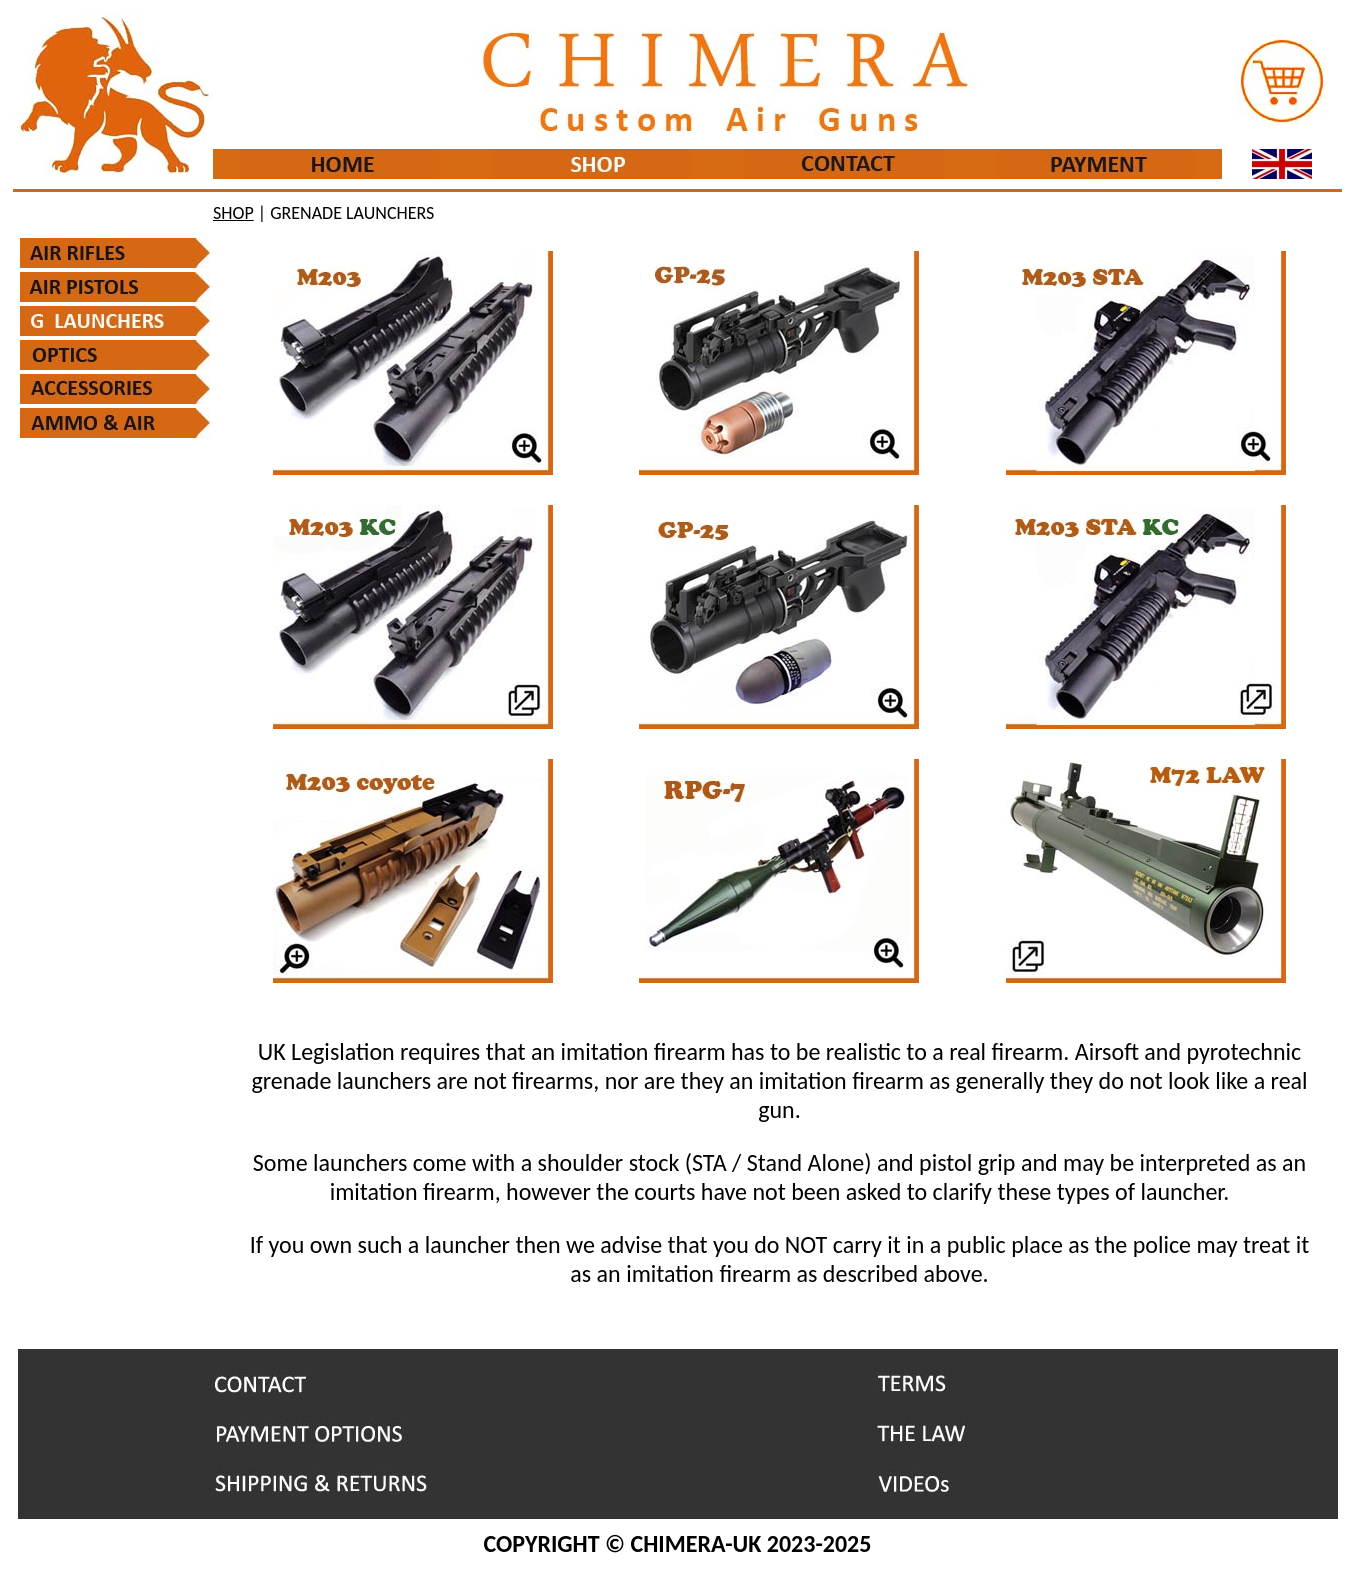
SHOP (233, 213)
